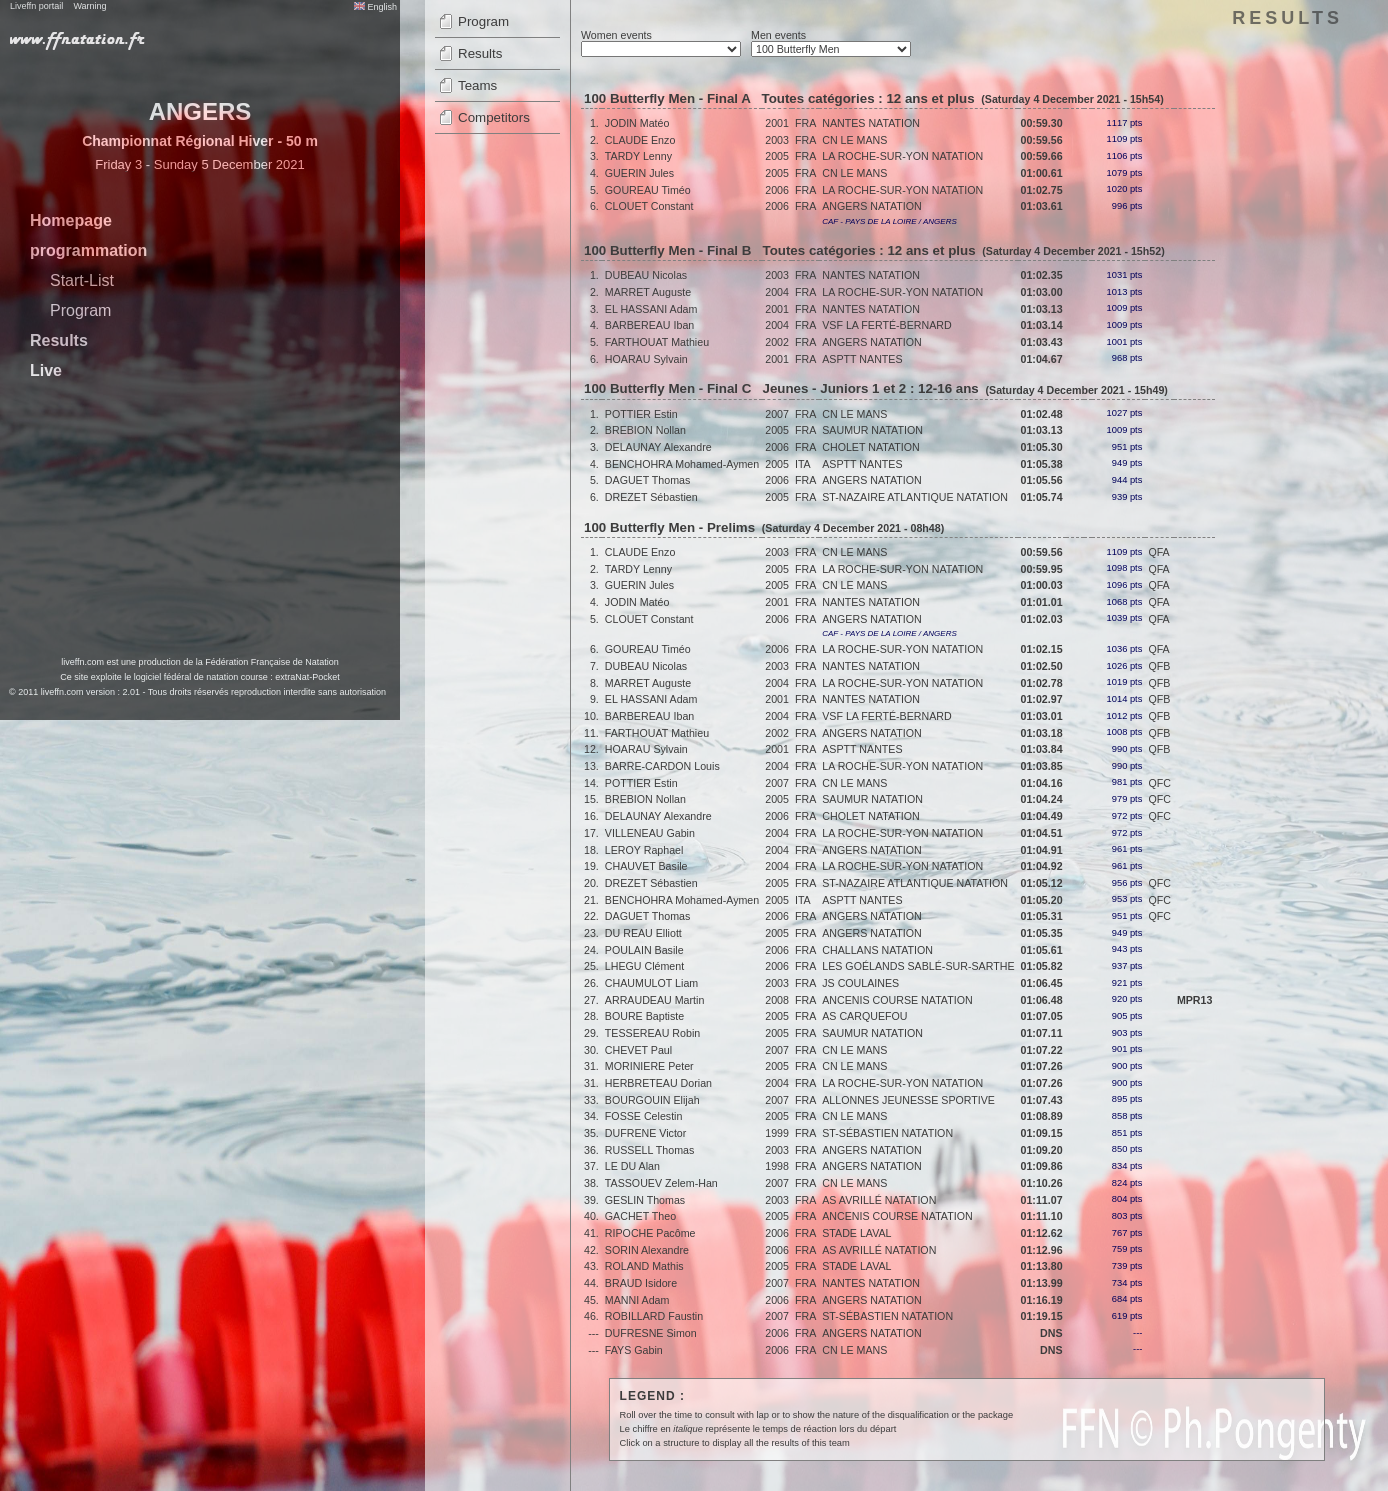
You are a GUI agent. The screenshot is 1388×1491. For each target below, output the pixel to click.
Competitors (494, 117)
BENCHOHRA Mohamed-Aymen (682, 464)
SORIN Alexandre (647, 1250)
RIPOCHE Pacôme (650, 1233)
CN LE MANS (854, 140)
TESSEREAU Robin (652, 1033)
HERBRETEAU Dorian (658, 1083)
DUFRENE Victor (646, 1133)
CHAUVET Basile (646, 866)
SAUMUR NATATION (872, 430)
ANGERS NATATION (871, 206)
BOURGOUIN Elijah (652, 1100)
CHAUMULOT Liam (651, 983)
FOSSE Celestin (644, 1116)
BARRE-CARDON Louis (662, 766)
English (375, 7)
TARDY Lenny (638, 156)
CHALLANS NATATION (877, 950)
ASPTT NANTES (862, 359)
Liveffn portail (36, 6)
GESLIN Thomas (645, 1200)
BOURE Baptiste (644, 1016)
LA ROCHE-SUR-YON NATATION (902, 156)
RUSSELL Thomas (649, 1150)
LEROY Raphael (644, 850)
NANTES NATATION (871, 123)
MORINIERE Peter (649, 1066)
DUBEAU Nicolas (646, 275)
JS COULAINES (860, 983)
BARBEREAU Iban (649, 325)
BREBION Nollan (645, 430)
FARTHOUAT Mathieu (657, 342)
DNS (1051, 1333)
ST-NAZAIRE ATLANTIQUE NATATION (915, 497)
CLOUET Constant (649, 206)
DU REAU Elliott (643, 933)
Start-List (82, 280)
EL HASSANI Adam (651, 309)
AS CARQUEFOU (864, 1016)
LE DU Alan (632, 1166)
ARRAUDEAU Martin (654, 1000)
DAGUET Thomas (647, 480)
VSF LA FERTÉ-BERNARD (886, 325)
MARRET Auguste (648, 292)
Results (59, 340)
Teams (477, 85)
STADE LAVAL (856, 1233)
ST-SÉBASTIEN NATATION (887, 1133)
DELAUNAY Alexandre (658, 447)
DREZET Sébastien (651, 497)
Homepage (71, 220)
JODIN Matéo (637, 123)
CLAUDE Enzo (640, 140)
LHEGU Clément (644, 966)
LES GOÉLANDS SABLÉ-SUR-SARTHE (918, 966)
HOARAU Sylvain (646, 359)
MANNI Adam (637, 1300)
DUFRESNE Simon (651, 1333)
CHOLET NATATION (871, 447)
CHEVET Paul (638, 1050)
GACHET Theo (640, 1216)
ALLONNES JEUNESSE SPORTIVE (908, 1100)
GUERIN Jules (639, 173)
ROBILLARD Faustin (654, 1316)
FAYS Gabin (634, 1350)
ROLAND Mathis (644, 1266)
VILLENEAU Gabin (650, 833)
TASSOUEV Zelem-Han (661, 1183)
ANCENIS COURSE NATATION (897, 1000)
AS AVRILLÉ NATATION (879, 1200)
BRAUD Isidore (641, 1283)
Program (80, 310)
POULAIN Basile (644, 950)
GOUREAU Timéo (648, 190)
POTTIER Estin (641, 414)
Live (46, 370)
